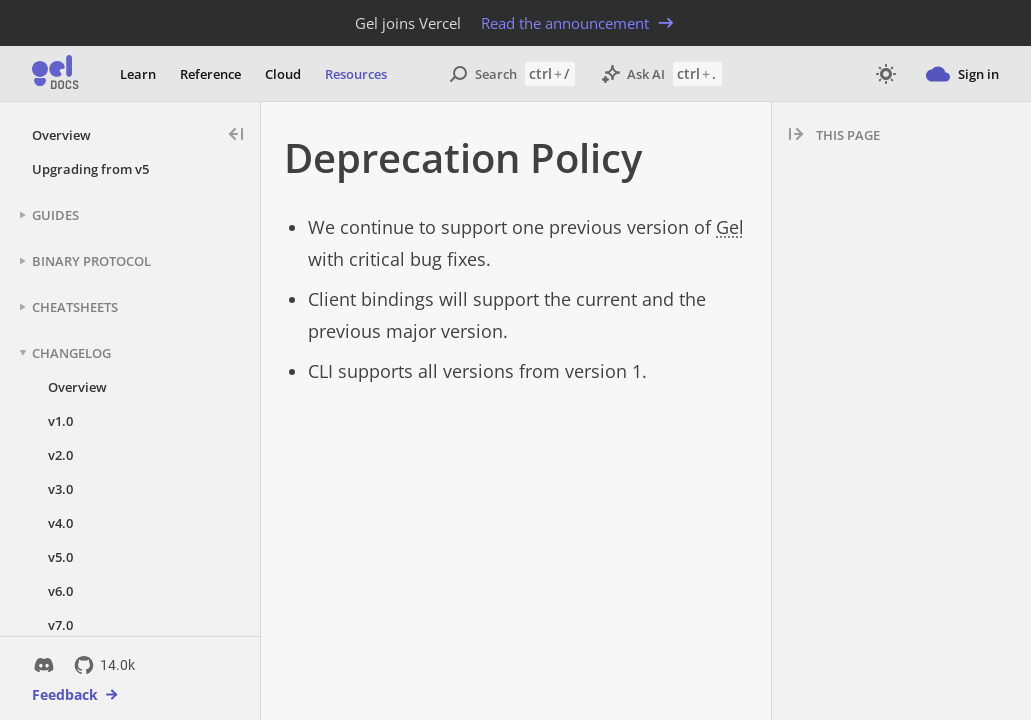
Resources (356, 74)
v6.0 (60, 591)
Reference (210, 74)
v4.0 (60, 523)
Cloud (283, 74)
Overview (61, 135)
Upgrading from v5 (90, 169)
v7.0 (60, 625)
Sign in (962, 74)
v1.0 (60, 421)
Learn (138, 74)
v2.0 (60, 455)
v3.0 (60, 489)
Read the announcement (579, 23)
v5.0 (60, 557)
